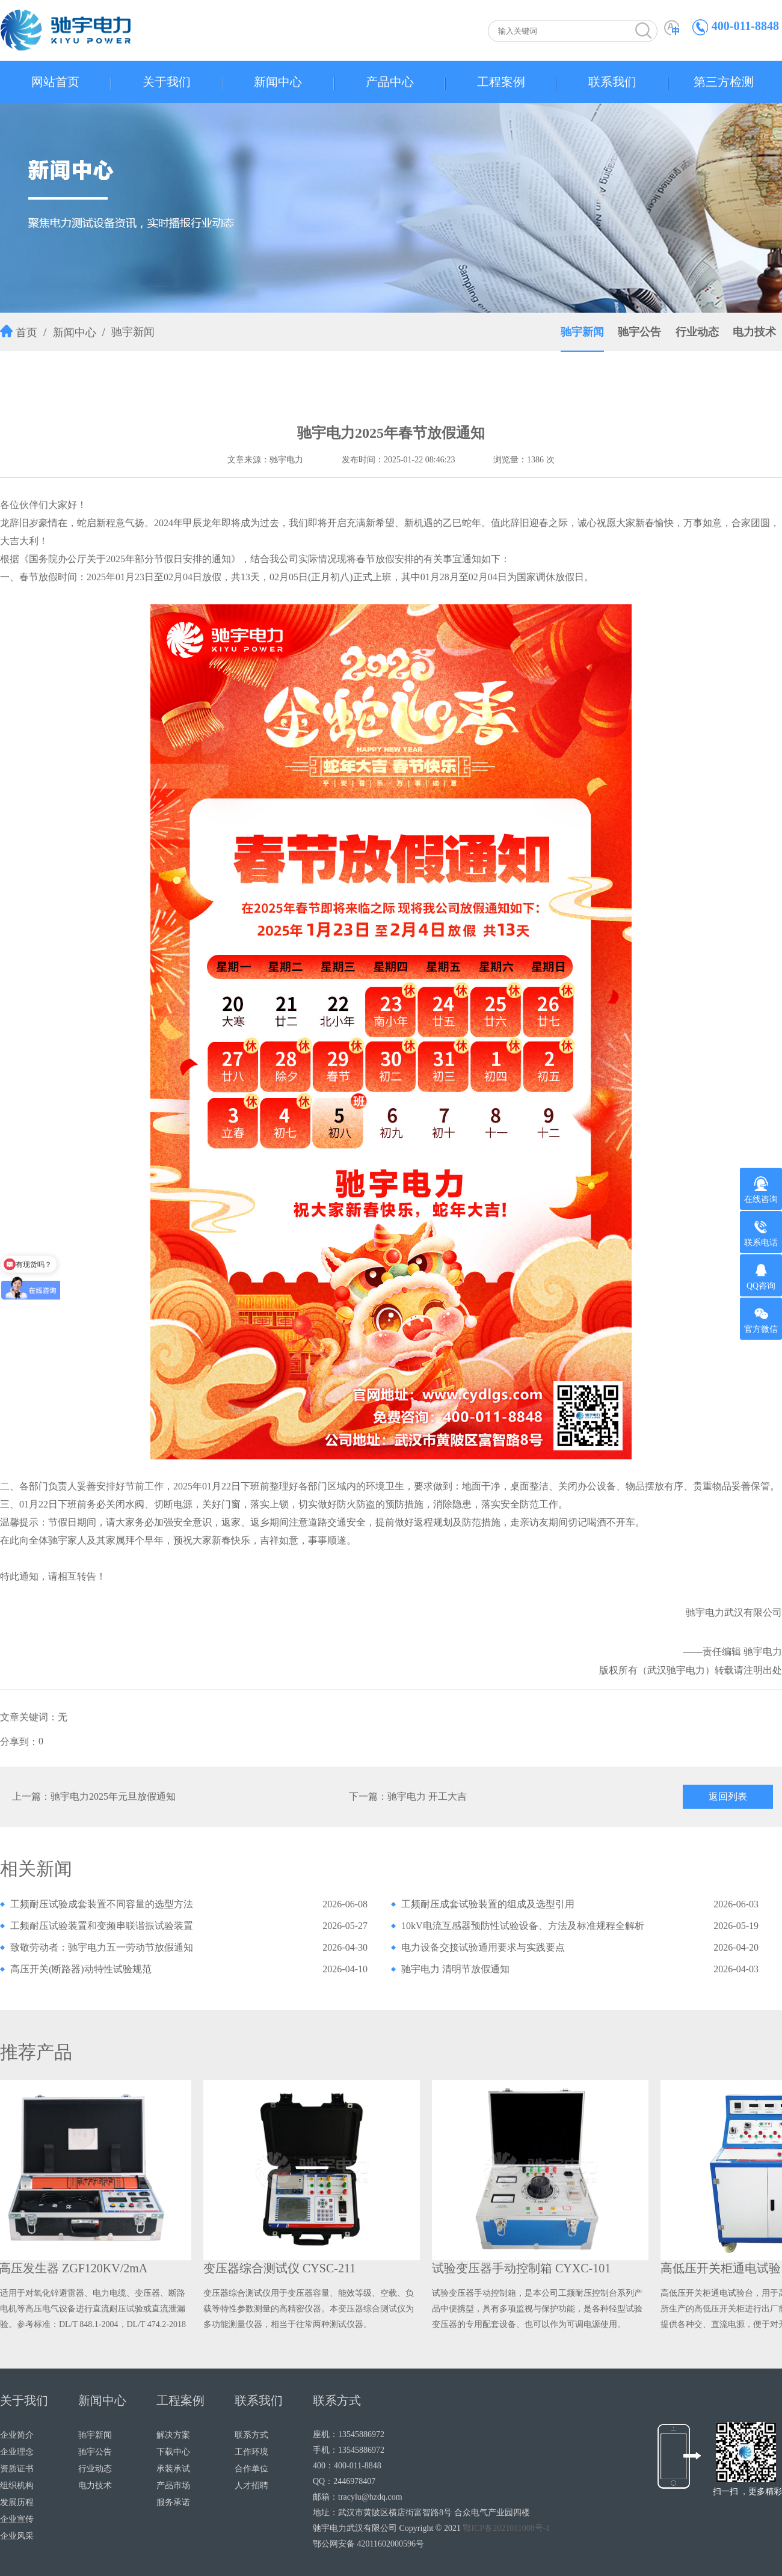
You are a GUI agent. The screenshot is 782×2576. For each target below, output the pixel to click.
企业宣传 (17, 2519)
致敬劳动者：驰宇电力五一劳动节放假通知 (101, 1947)
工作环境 (251, 2451)
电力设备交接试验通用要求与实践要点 (483, 1947)
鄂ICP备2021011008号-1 (506, 2528)
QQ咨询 (761, 1276)
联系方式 (251, 2435)
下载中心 (173, 2451)
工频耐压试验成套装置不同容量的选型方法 (101, 1904)
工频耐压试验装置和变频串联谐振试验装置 (101, 1926)
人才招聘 (251, 2485)
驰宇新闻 (133, 332)
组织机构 (17, 2485)
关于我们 (167, 81)
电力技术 (754, 332)
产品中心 (390, 81)
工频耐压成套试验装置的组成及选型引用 (487, 1904)
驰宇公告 (639, 332)
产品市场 (173, 2485)
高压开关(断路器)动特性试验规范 (81, 1969)
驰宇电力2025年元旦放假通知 (113, 1796)
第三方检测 (724, 81)
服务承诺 (173, 2502)
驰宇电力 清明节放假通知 (455, 1969)
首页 (26, 333)
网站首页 (55, 81)
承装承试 (173, 2468)
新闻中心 (278, 81)
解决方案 (173, 2435)
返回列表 (728, 1796)
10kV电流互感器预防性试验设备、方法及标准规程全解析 (522, 1926)
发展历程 (17, 2502)
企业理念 (17, 2451)
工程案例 (501, 81)
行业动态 (697, 332)
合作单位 (251, 2468)
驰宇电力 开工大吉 (427, 1796)
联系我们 (612, 81)
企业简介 (17, 2435)
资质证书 (17, 2468)
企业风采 (17, 2536)
